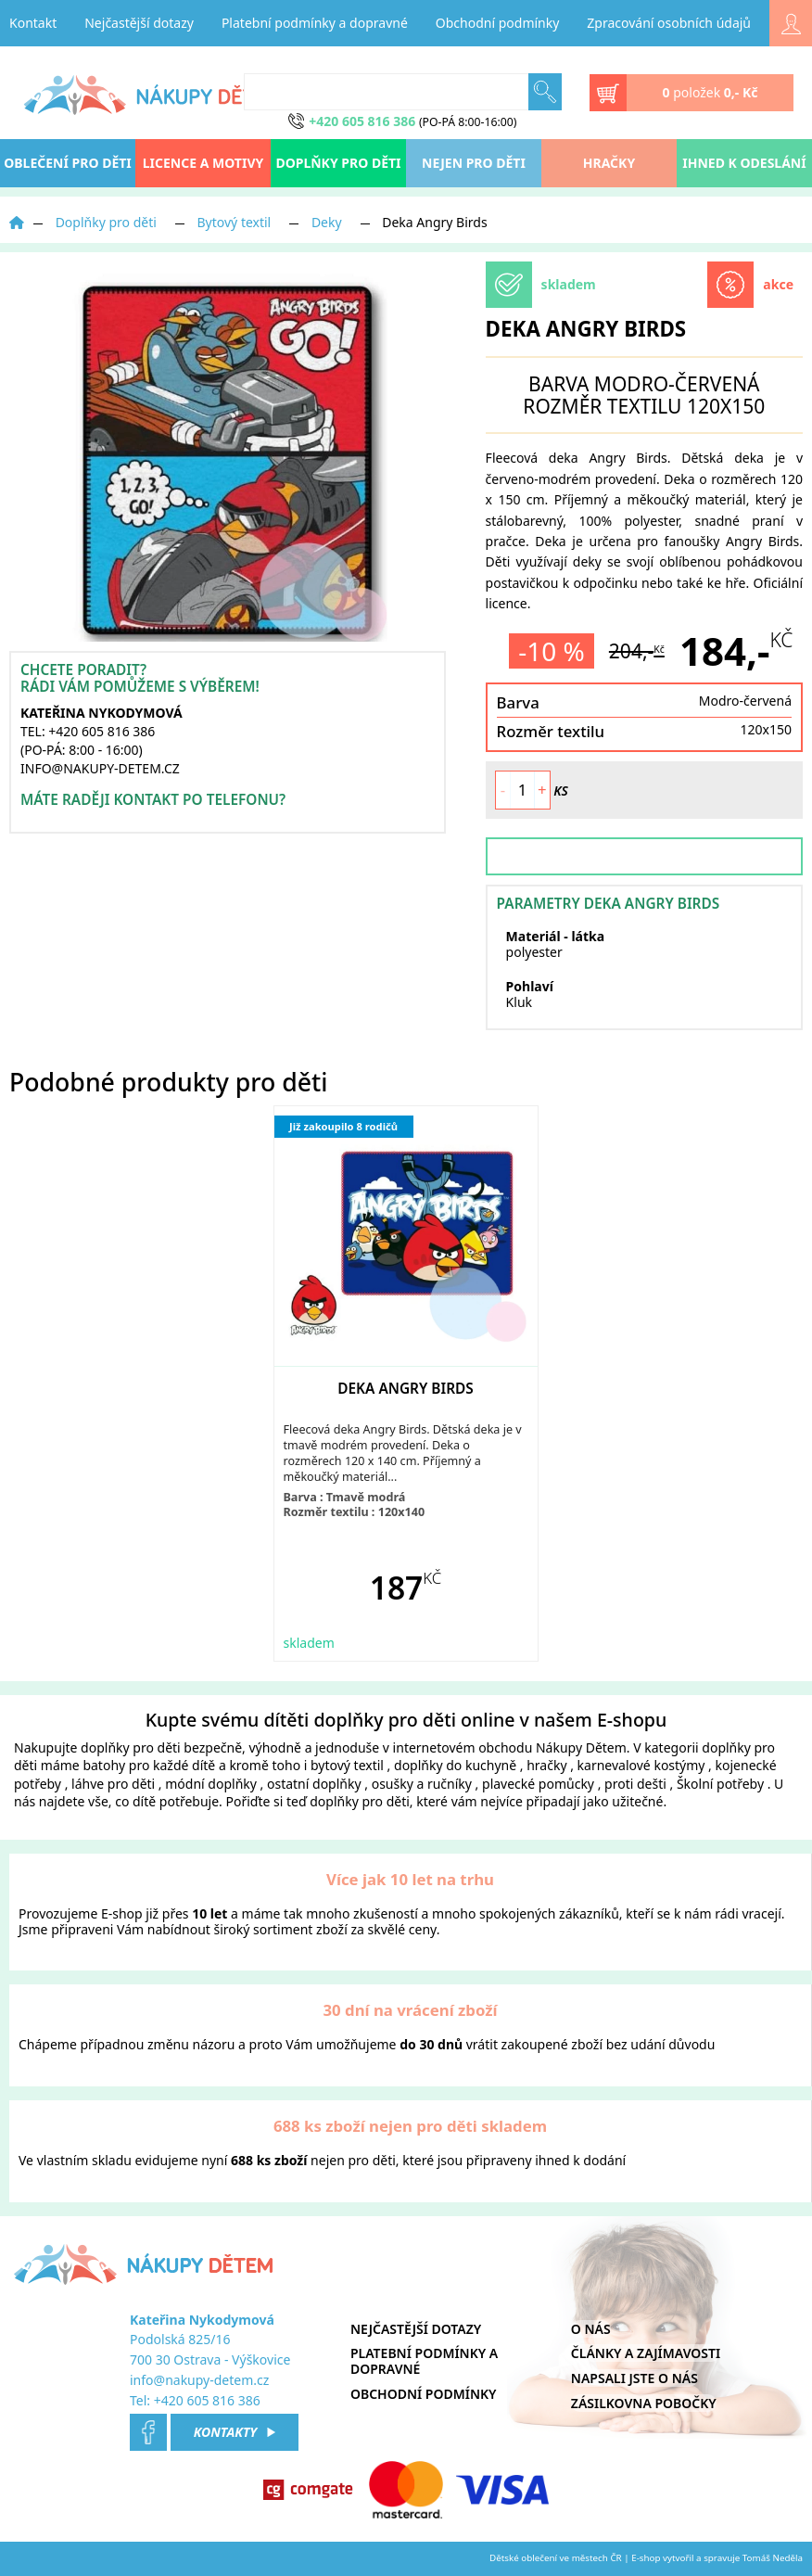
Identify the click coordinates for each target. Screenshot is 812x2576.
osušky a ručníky (422, 1783)
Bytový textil (234, 222)
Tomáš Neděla (772, 2558)
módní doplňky (211, 1783)
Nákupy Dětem (581, 1747)
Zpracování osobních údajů (669, 23)
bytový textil (347, 1765)
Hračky (609, 163)
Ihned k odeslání (744, 163)
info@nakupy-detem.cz (199, 2380)
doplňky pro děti (131, 1747)
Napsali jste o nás (634, 2378)
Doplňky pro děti (337, 163)
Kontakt (33, 23)
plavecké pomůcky (538, 1783)
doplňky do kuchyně (455, 1765)
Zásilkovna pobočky (644, 2403)
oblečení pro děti (68, 163)
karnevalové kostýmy (641, 1765)
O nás (591, 2329)
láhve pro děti (113, 1783)
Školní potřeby (720, 1783)
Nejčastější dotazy (139, 23)
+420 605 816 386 (207, 2400)
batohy (103, 1765)
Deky (326, 222)
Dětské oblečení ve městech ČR (555, 2558)
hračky (546, 1765)
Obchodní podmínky (498, 23)
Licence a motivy (203, 163)
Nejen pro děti (474, 163)
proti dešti (635, 1783)
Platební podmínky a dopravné (315, 23)
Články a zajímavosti (645, 2353)
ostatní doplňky (315, 1783)
